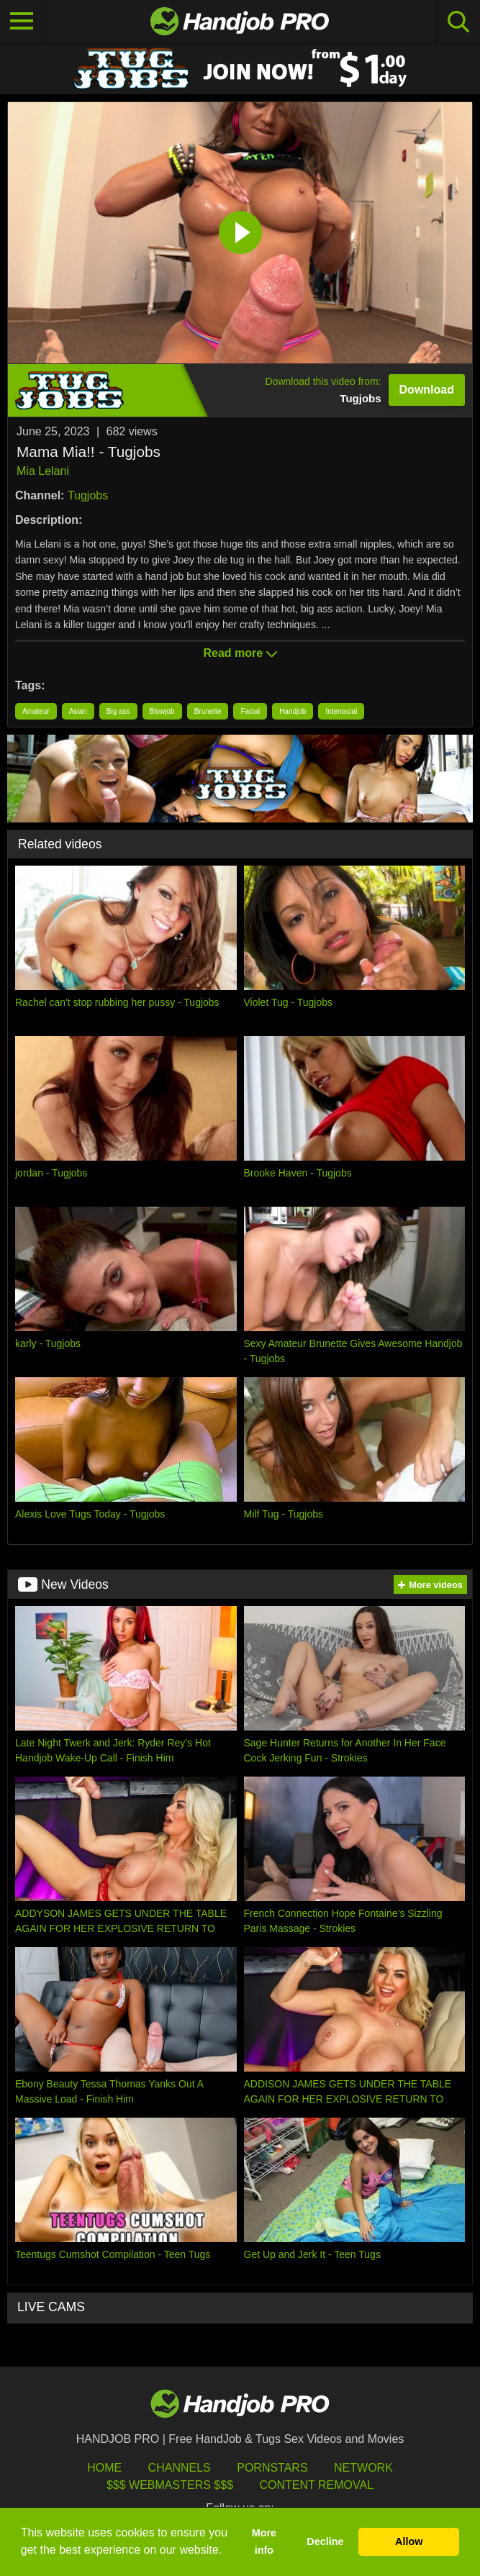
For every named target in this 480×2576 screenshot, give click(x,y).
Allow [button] (408, 2541)
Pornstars (272, 2468)
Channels (179, 2468)
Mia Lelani (43, 471)
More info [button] (264, 2541)
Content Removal (316, 2485)
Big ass (118, 711)
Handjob (292, 711)
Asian (78, 711)
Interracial (341, 711)
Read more (239, 653)
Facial (250, 711)
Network (363, 2468)
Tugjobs (88, 495)
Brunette (208, 711)
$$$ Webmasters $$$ (170, 2485)
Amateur (36, 711)
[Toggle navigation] (21, 21)
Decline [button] (325, 2541)
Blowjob (162, 711)
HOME (104, 2468)
